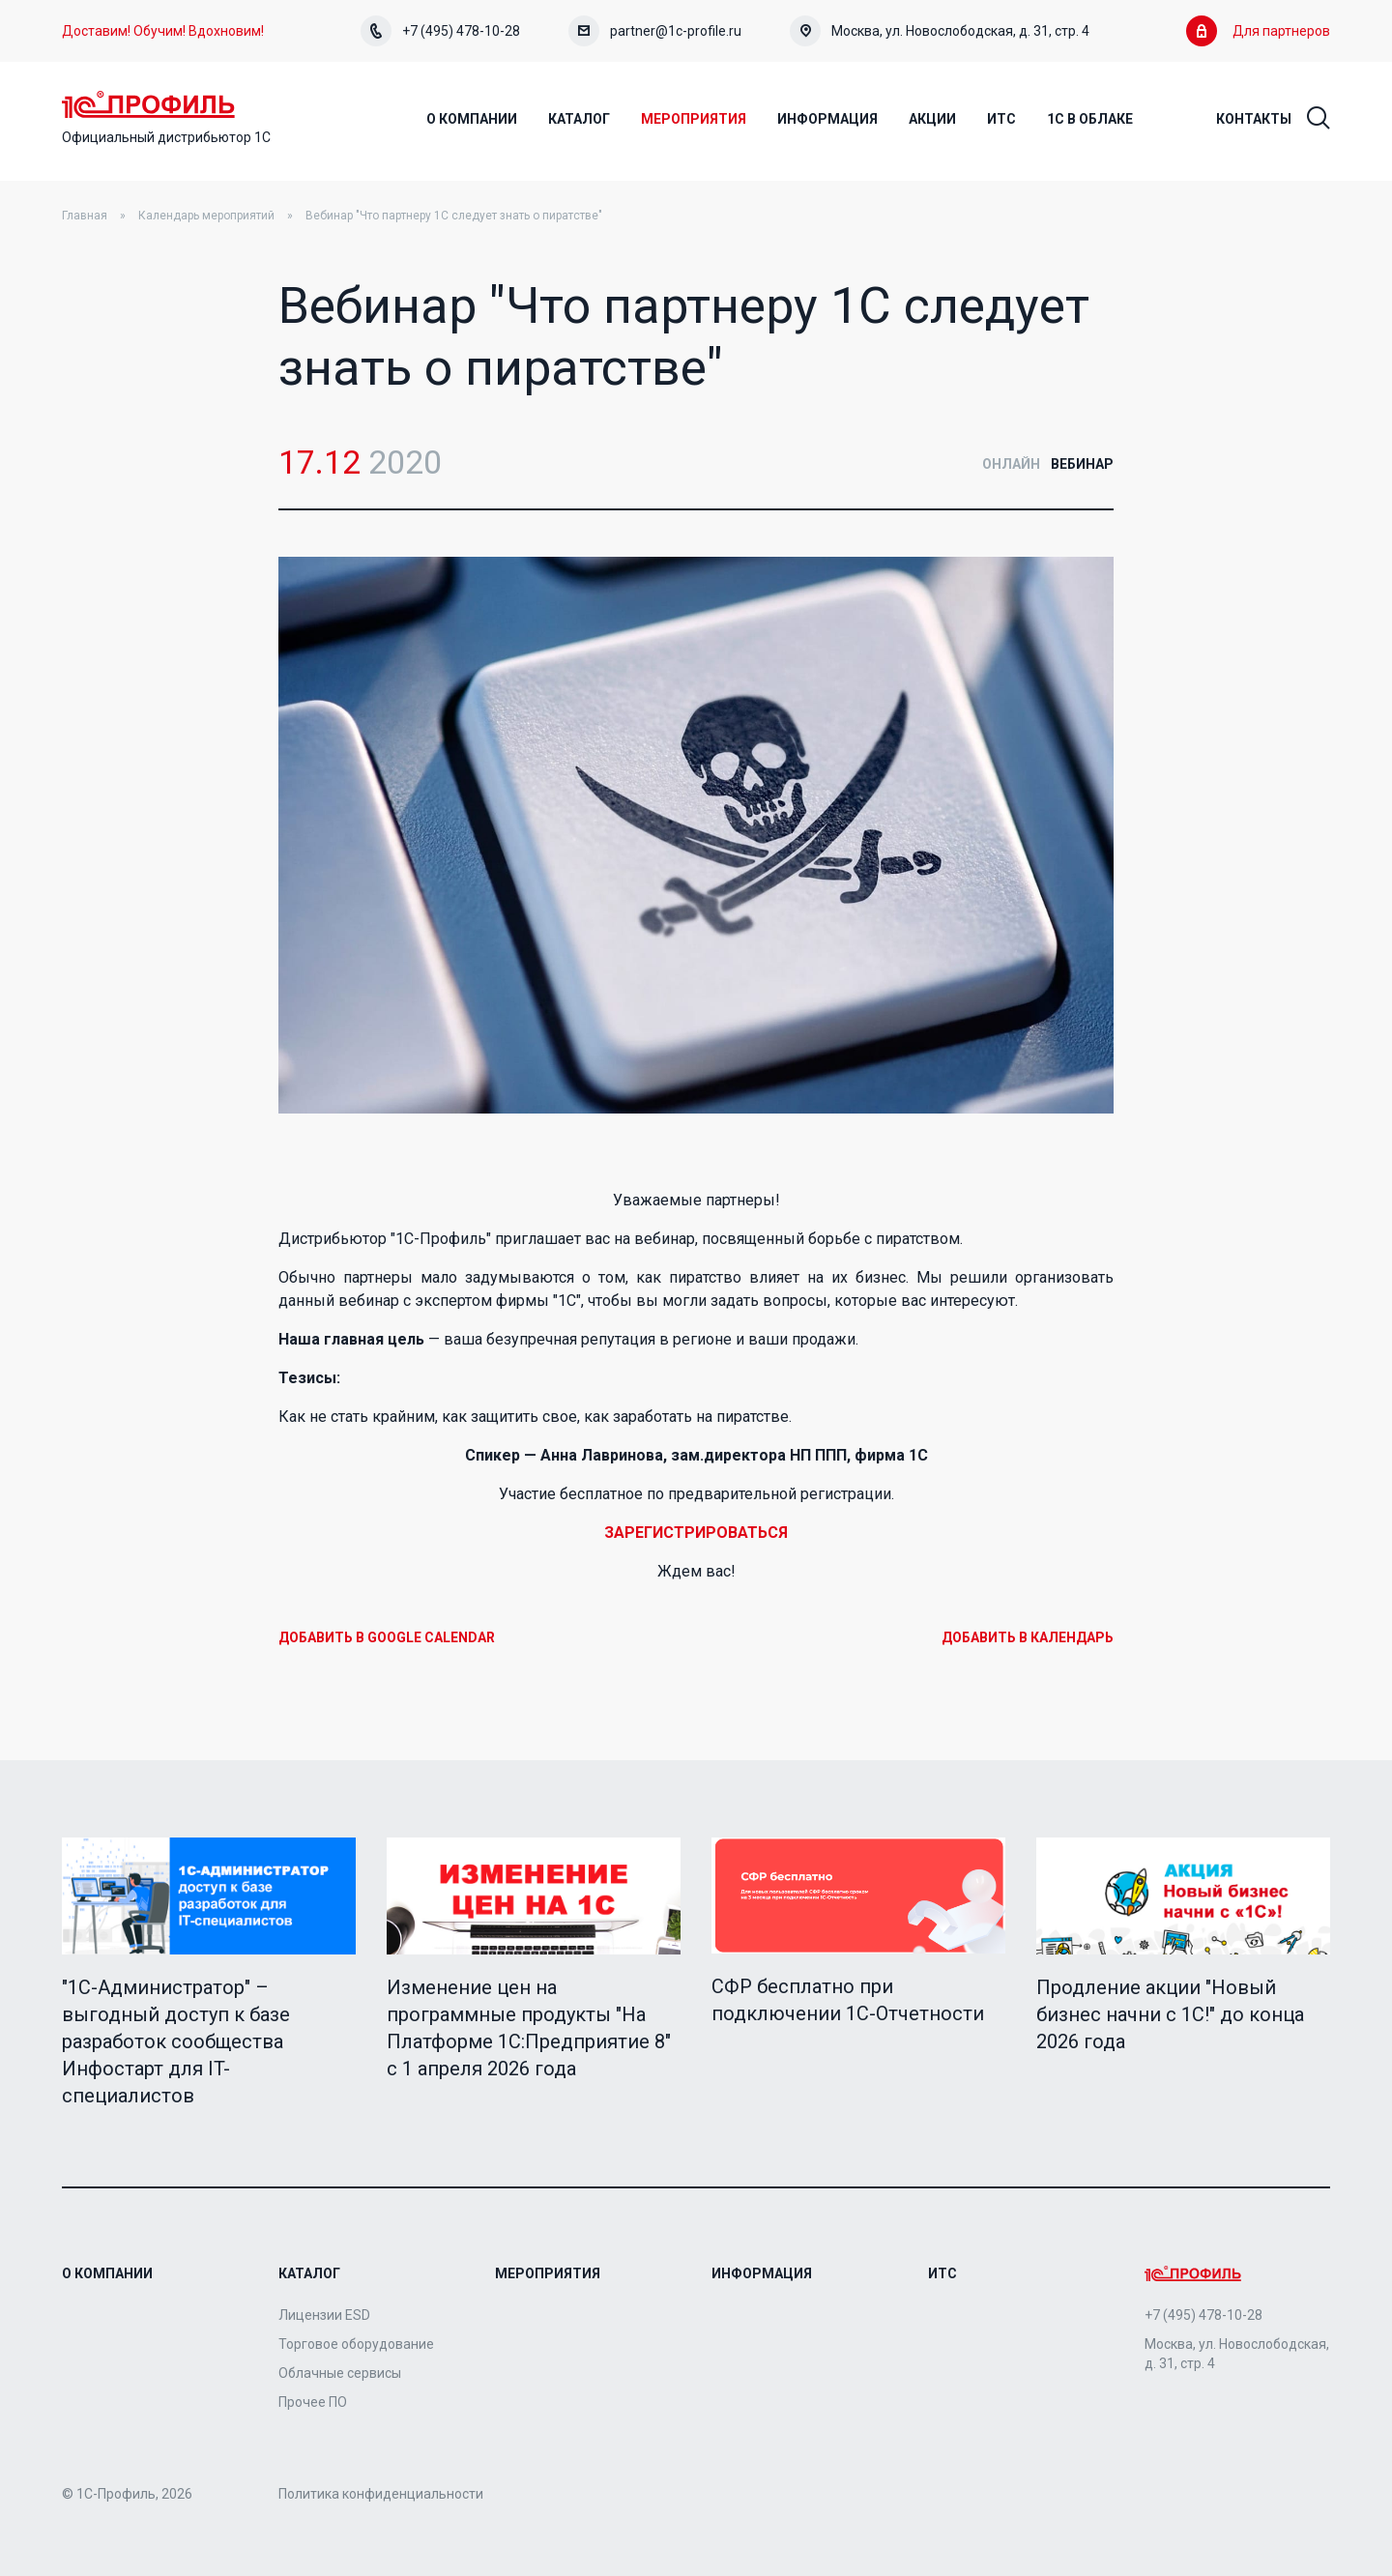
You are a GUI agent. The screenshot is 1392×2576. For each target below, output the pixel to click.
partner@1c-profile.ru (654, 30)
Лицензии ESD (324, 2315)
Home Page (148, 104)
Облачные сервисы (339, 2373)
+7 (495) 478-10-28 (440, 30)
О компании (107, 2273)
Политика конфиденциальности (380, 2494)
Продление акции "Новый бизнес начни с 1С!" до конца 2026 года (1170, 2014)
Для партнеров (1258, 31)
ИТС (942, 2273)
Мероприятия (547, 2273)
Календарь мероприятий (206, 215)
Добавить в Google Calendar (386, 1637)
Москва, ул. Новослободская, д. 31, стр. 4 (939, 30)
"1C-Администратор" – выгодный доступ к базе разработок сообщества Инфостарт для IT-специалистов (176, 2041)
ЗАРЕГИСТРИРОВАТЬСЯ (696, 1532)
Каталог (309, 2273)
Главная (84, 215)
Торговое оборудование (356, 2344)
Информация (761, 2273)
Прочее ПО (312, 2402)
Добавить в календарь (1028, 1637)
